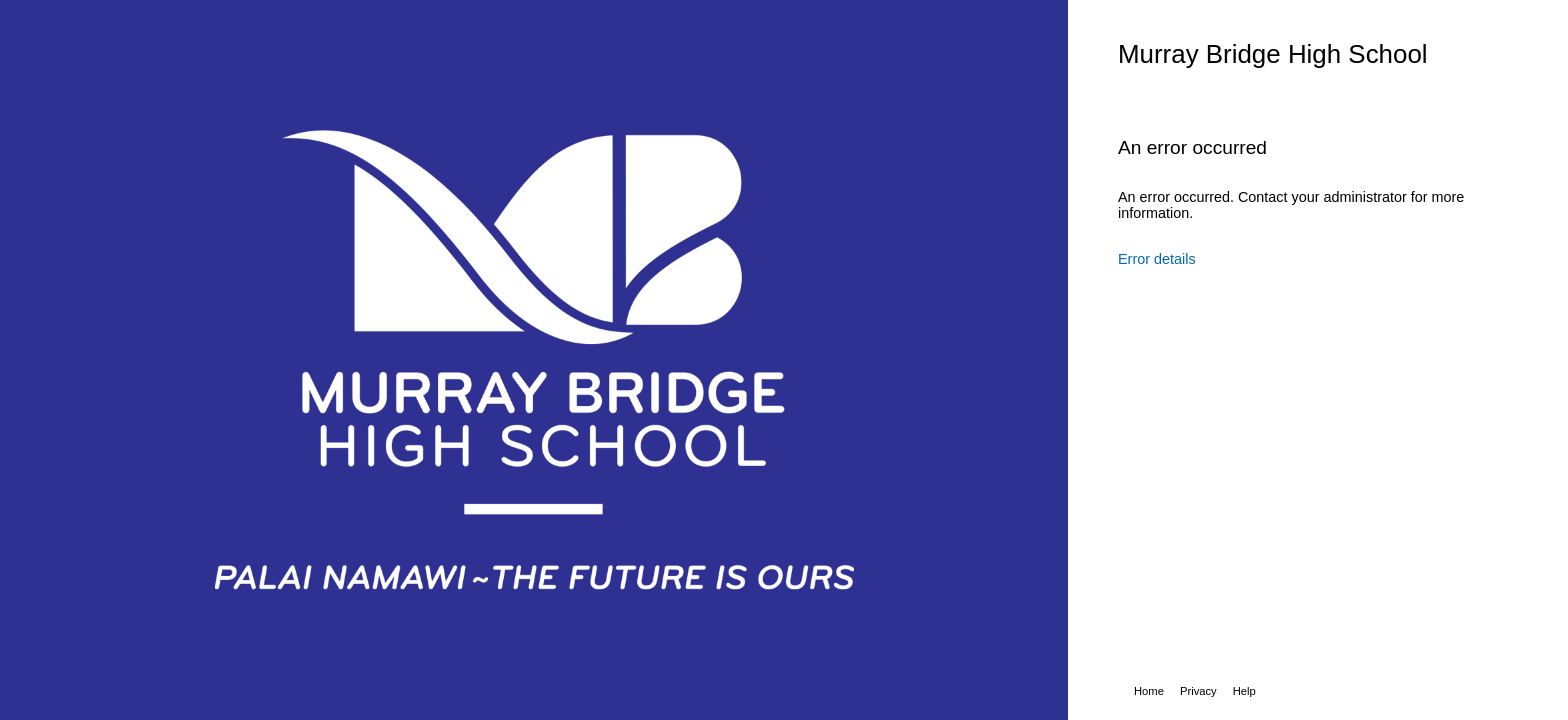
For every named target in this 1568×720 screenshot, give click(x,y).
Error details (1157, 259)
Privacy (1198, 691)
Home (1149, 691)
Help (1244, 691)
